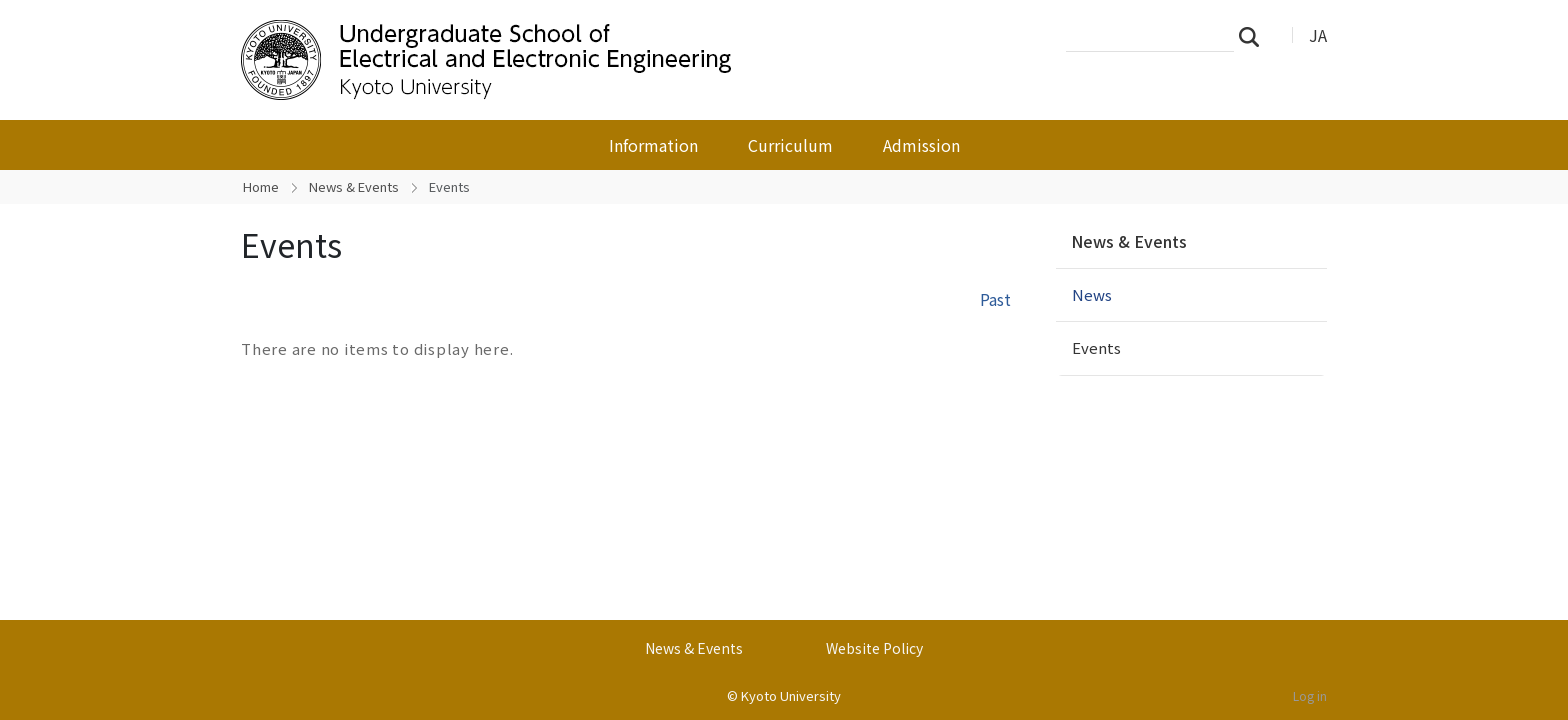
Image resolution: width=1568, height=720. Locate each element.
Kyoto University (791, 695)
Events (1096, 347)
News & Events (354, 186)
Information (653, 145)
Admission (921, 145)
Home (261, 186)
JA (1318, 35)
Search (1255, 36)
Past (995, 299)
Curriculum (790, 145)
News (1092, 294)
